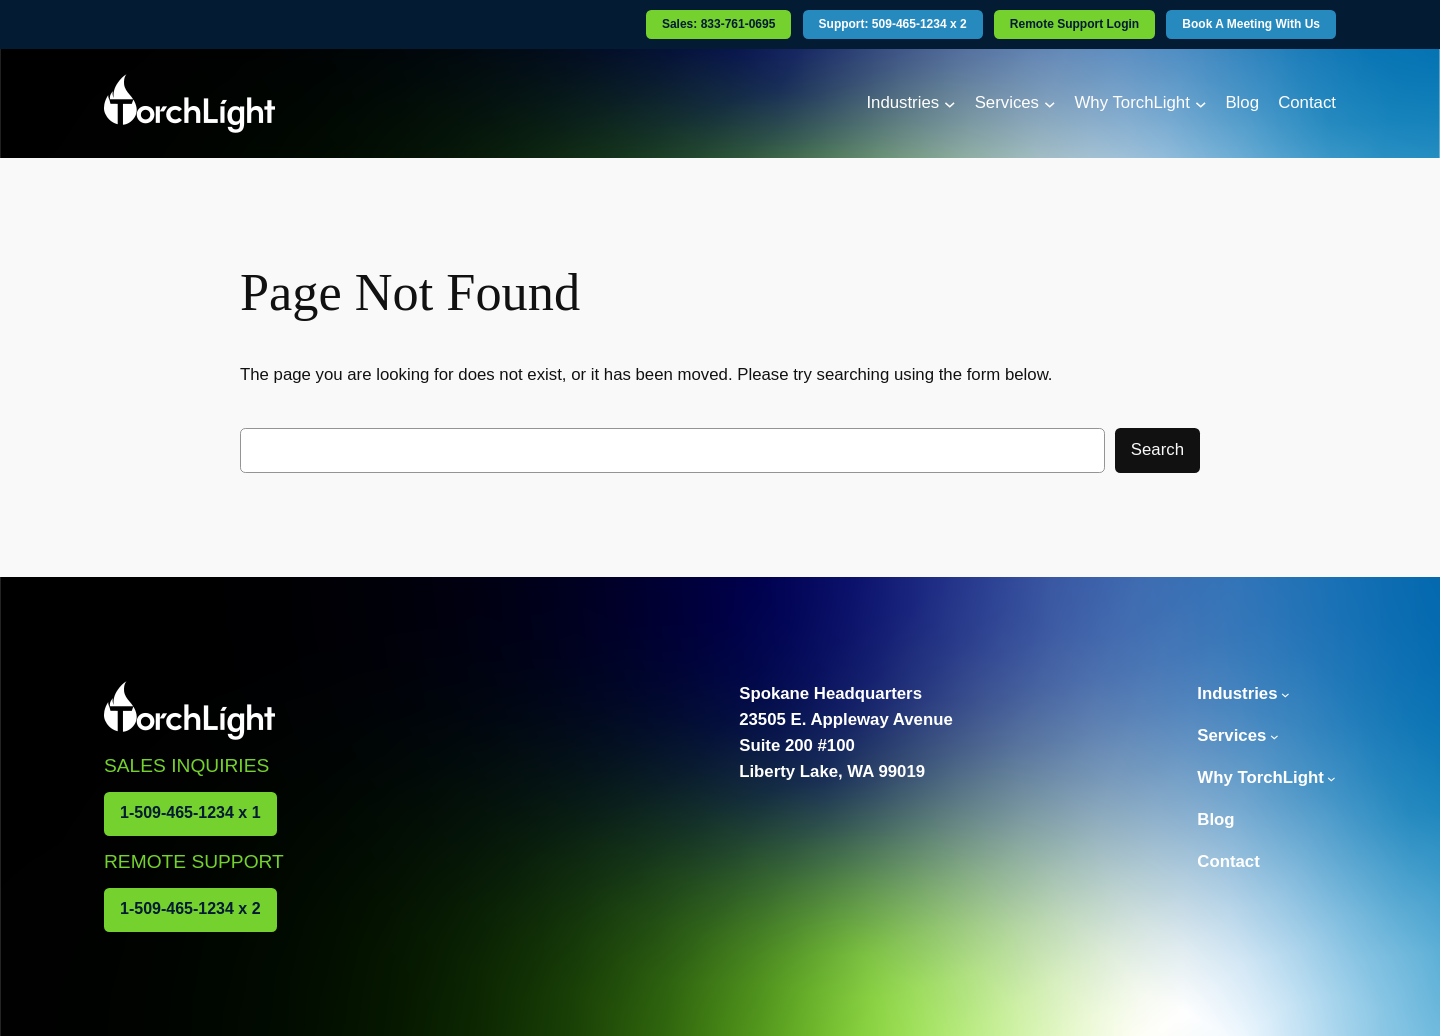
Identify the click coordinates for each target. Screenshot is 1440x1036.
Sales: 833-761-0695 (718, 24)
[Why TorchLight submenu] (1201, 103)
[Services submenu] (1050, 103)
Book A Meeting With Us (1251, 24)
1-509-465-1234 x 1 (190, 812)
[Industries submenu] (950, 103)
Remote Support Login (1074, 24)
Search (1157, 449)
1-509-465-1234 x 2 (190, 908)
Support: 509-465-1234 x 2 (893, 24)
